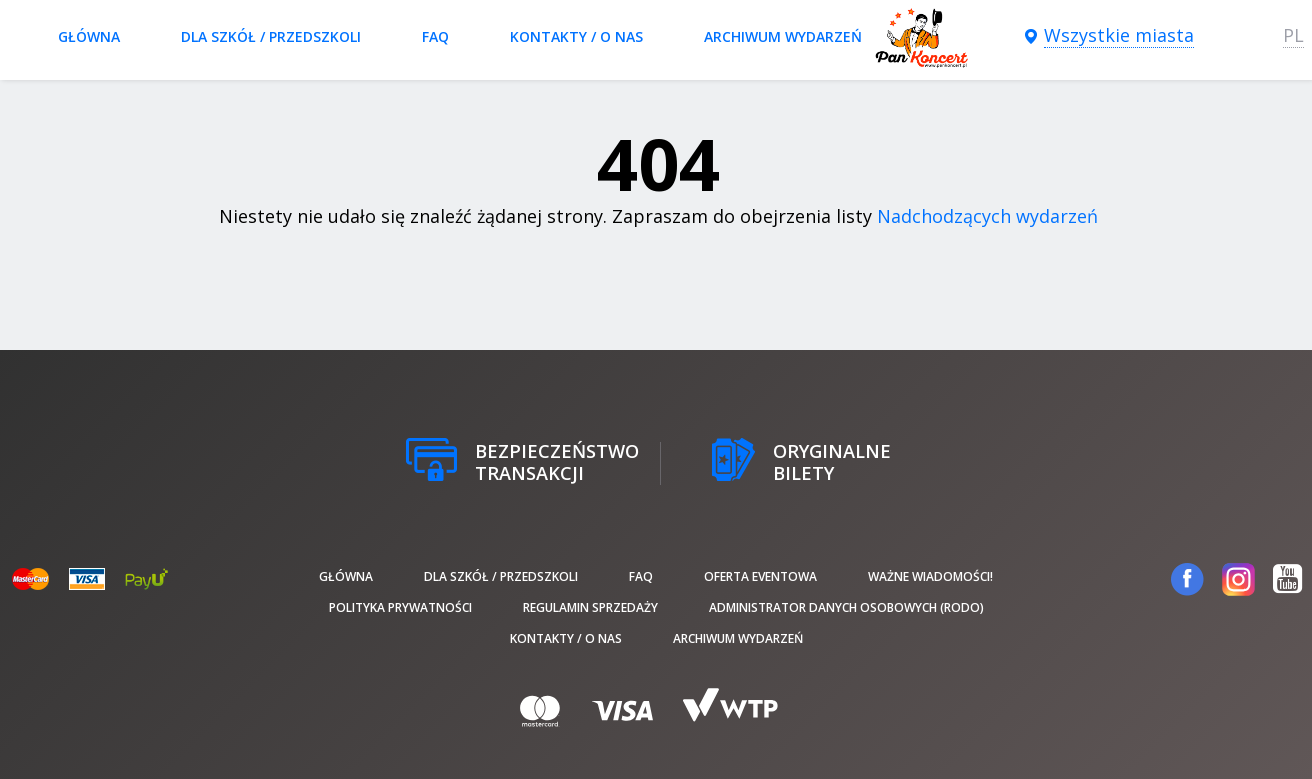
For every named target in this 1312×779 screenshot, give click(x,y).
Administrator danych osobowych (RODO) (846, 607)
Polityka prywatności (400, 607)
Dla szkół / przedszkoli (271, 36)
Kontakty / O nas (576, 36)
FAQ (435, 36)
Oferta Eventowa (760, 576)
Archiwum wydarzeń (783, 36)
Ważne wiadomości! (930, 576)
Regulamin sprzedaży (590, 607)
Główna (89, 36)
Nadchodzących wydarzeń (987, 216)
